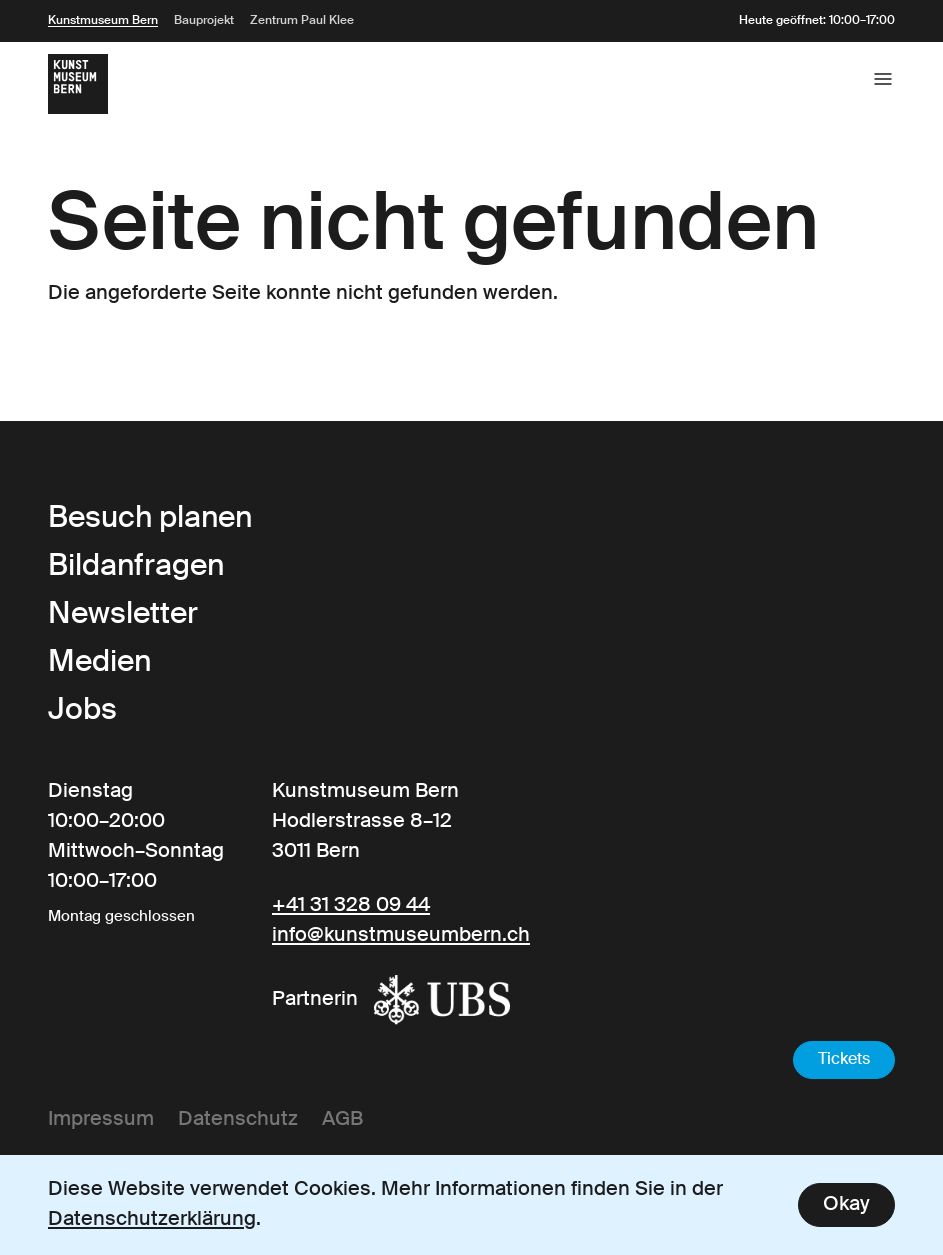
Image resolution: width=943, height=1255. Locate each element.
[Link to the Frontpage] (78, 84)
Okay (846, 1205)
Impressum (101, 1120)
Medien (99, 663)
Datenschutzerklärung (152, 1220)
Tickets (844, 1060)
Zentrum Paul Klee (302, 21)
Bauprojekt (204, 21)
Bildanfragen (136, 567)
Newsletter (123, 615)
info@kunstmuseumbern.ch (401, 936)
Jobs (82, 711)
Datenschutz (238, 1120)
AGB (342, 1120)
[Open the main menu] (883, 79)
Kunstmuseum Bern (103, 21)
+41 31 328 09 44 (351, 906)
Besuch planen (150, 519)
